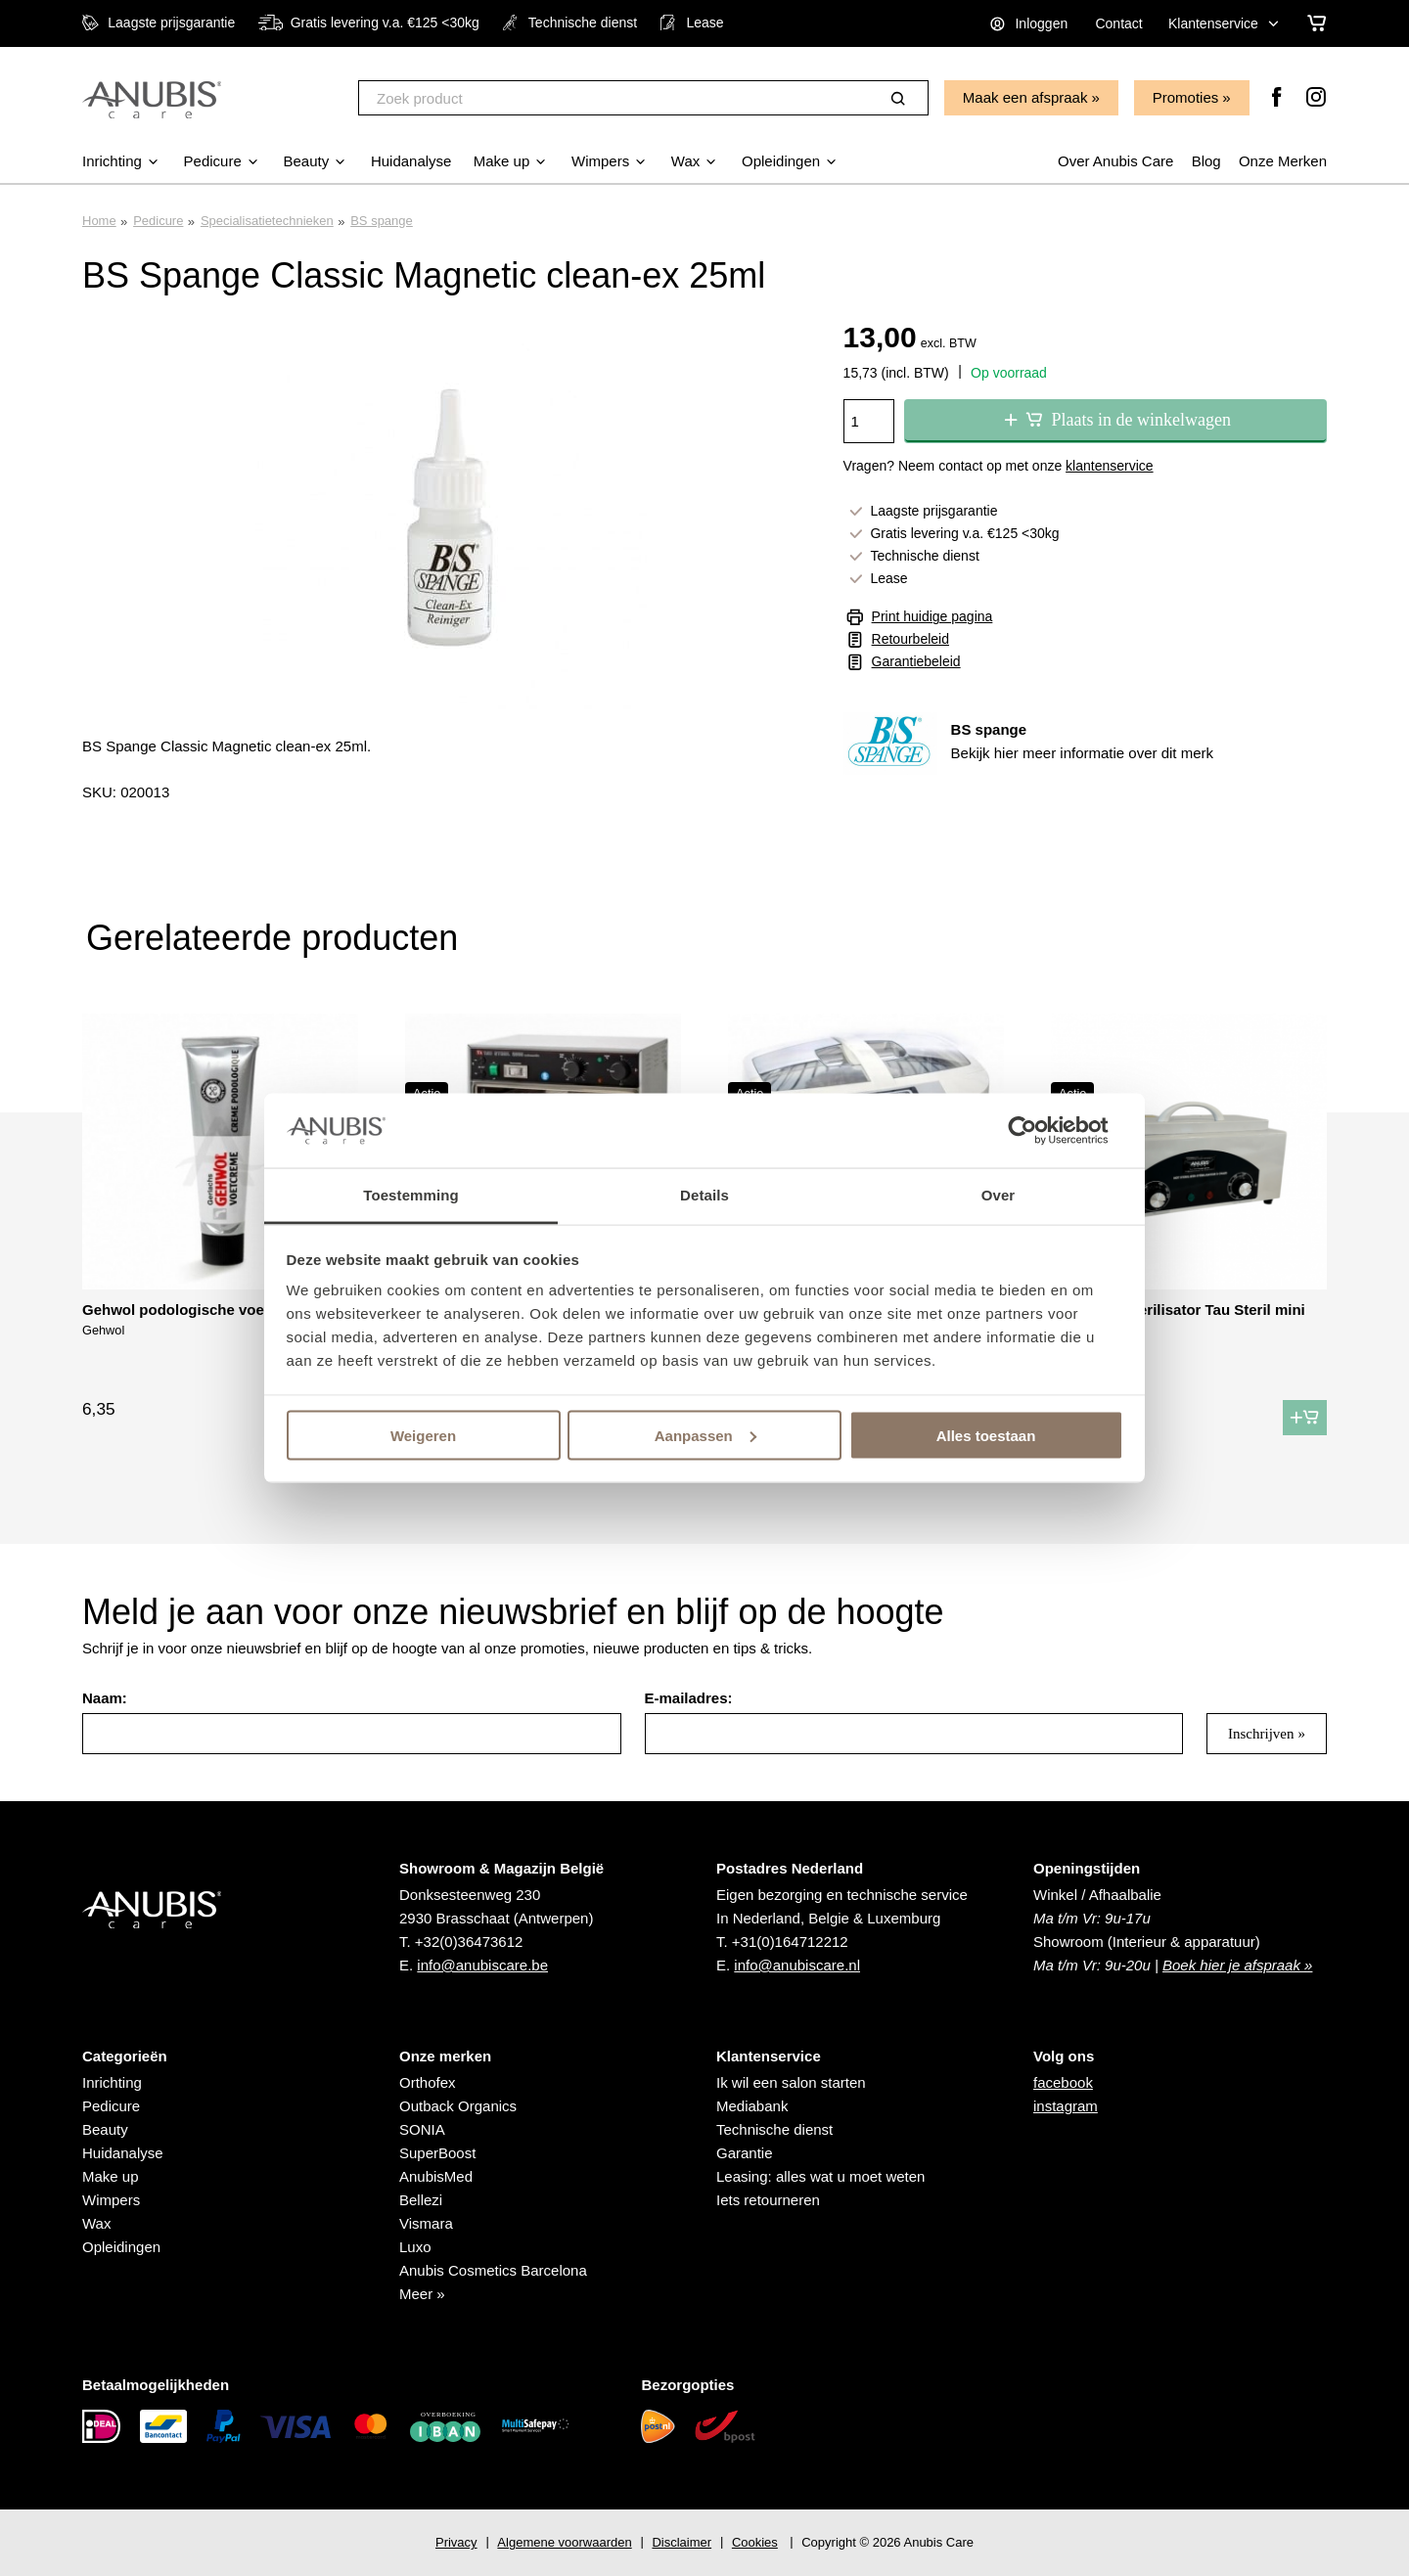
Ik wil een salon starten (791, 2082)
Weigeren (423, 1434)
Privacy (456, 2542)
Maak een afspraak (1025, 97)
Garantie (744, 2153)
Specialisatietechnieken (267, 220)
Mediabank (752, 2106)
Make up (110, 2176)
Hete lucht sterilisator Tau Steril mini (1178, 1309)
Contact (1118, 23)
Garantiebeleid (916, 661)
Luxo (415, 2246)
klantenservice (1110, 466)
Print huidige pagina (932, 616)
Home (99, 220)
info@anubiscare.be (482, 1965)
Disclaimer (681, 2542)
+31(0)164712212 (790, 1941)
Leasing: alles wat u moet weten (820, 2176)
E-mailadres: (689, 1698)
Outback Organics (458, 2106)
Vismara (426, 2223)
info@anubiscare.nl (797, 1965)
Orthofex (427, 2082)
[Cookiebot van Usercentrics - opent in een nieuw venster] (1037, 1130)
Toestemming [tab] (411, 1195)
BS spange (381, 220)
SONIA (422, 2129)
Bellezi (420, 2200)
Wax (96, 2223)
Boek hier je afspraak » (1237, 1965)
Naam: (104, 1698)
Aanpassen (705, 1434)
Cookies (755, 2542)
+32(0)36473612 (469, 1941)
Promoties (1186, 97)
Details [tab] (704, 1195)
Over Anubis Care (1115, 161)
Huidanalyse (122, 2153)
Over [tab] (998, 1195)
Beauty (105, 2129)
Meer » (422, 2293)
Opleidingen (121, 2246)
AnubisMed (436, 2176)
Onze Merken (1283, 161)
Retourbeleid (910, 639)
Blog (1206, 161)
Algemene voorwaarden (564, 2542)
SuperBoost (437, 2153)
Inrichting (112, 2082)
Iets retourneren (768, 2200)
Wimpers (111, 2200)
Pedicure (158, 220)
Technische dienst (774, 2129)
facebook (1063, 2082)
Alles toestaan (986, 1434)
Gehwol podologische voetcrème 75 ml (218, 1309)
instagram (1065, 2106)
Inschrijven (1261, 1733)
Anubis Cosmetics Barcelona (493, 2270)
